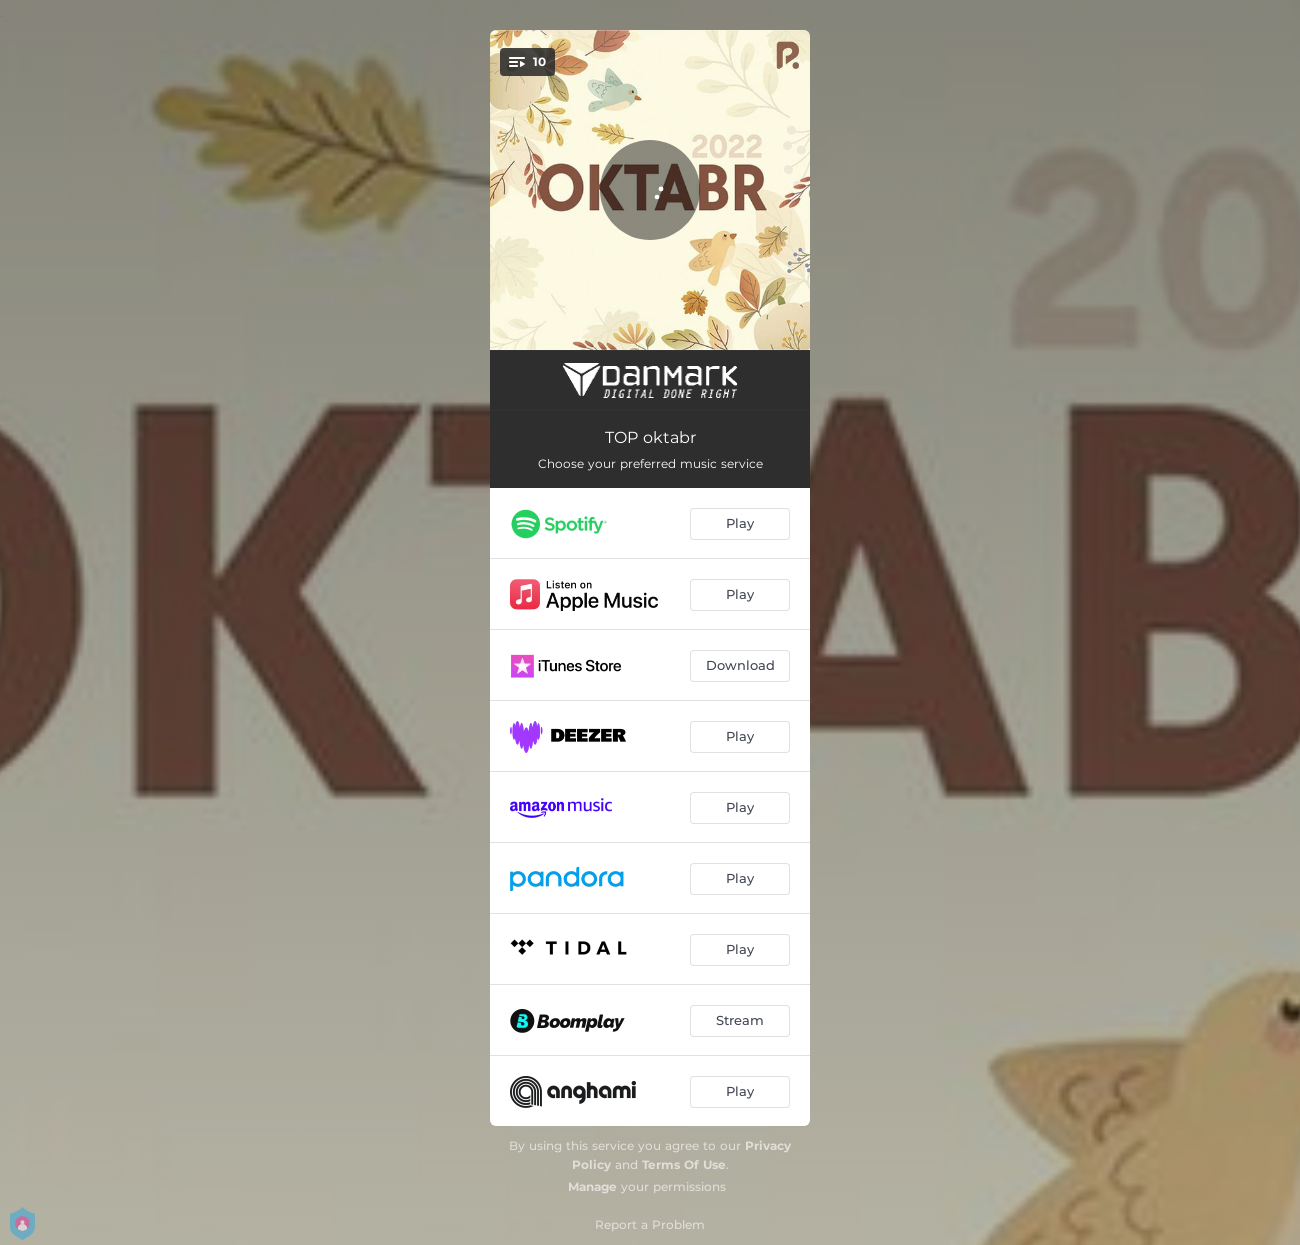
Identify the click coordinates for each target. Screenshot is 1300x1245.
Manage (592, 1186)
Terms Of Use (684, 1164)
